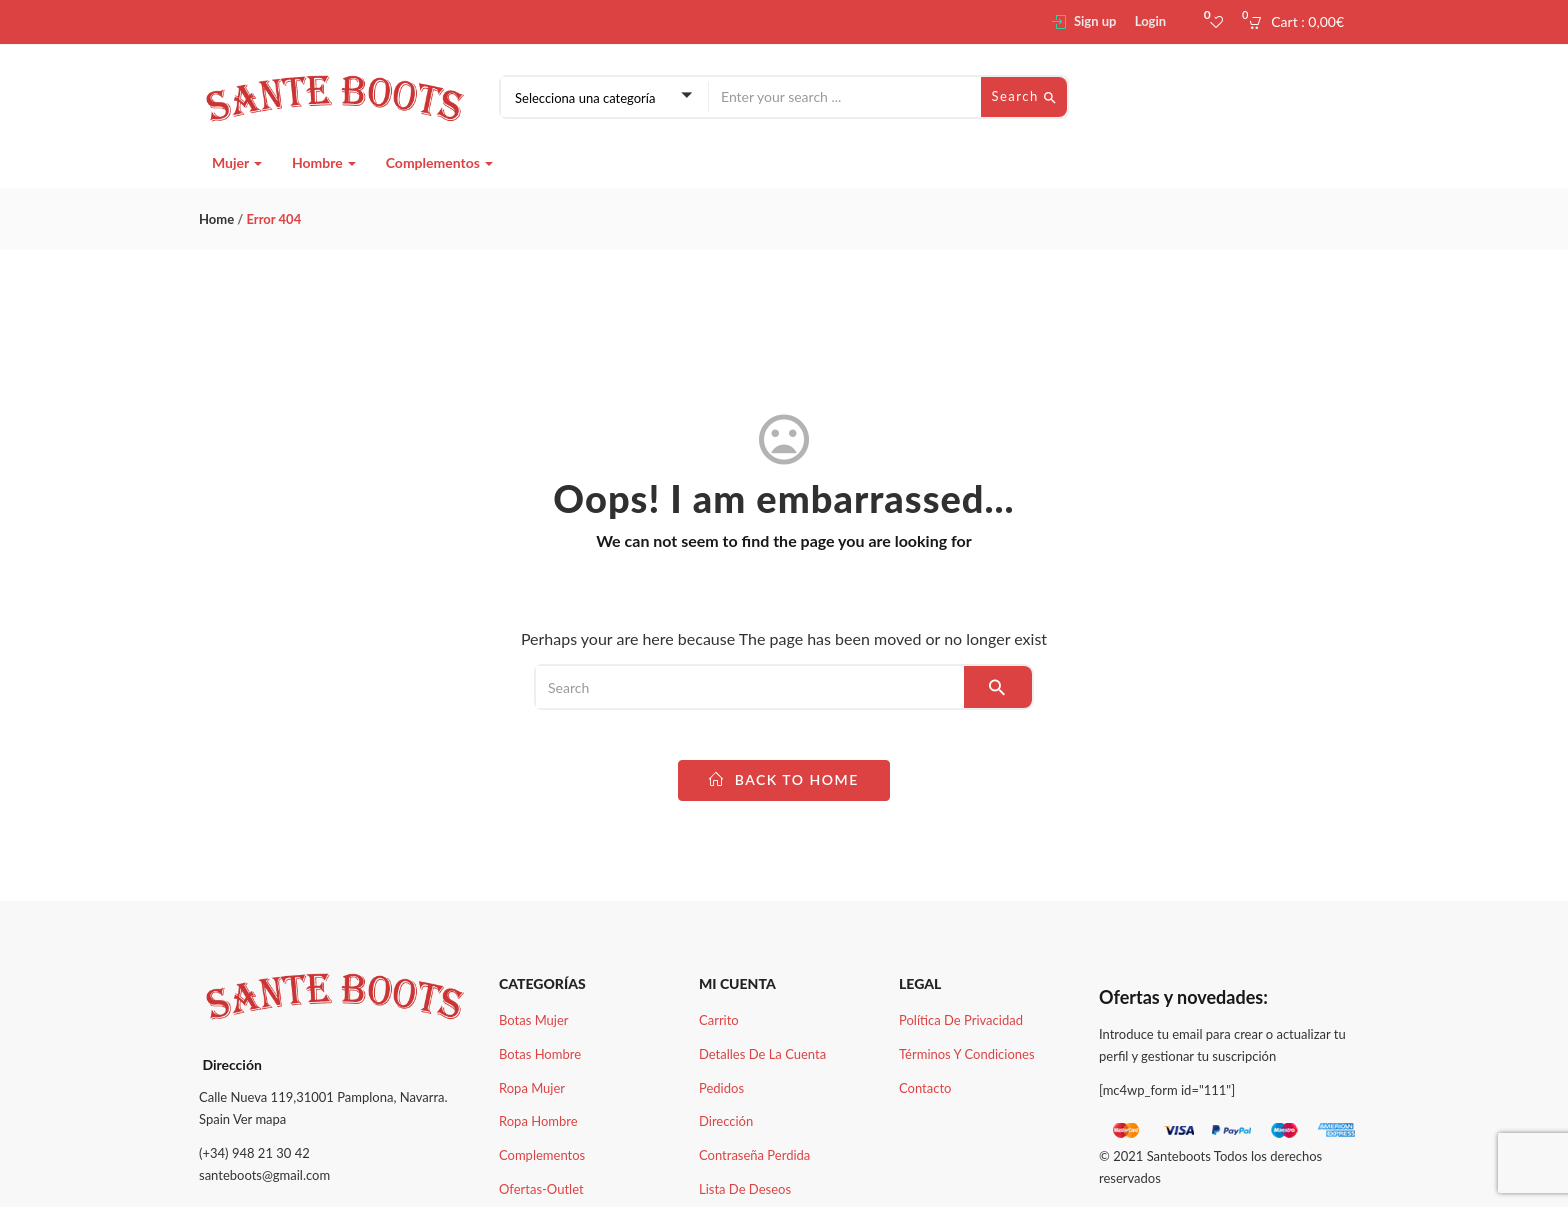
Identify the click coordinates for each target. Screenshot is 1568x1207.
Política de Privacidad (961, 1020)
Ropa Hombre (538, 1121)
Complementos (440, 162)
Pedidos (721, 1088)
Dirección (726, 1121)
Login (1150, 21)
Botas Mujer (534, 1020)
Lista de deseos (745, 1189)
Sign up (1095, 21)
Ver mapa (259, 1119)
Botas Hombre (540, 1054)
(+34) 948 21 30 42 (254, 1153)
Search (1024, 97)
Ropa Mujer (532, 1088)
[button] (1302, 22)
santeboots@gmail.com (264, 1175)
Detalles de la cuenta (762, 1054)
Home (216, 219)
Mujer (237, 162)
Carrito (719, 1020)
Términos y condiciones (967, 1054)
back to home (784, 779)
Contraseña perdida (754, 1155)
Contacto (925, 1088)
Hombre (324, 162)
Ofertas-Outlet (541, 1189)
